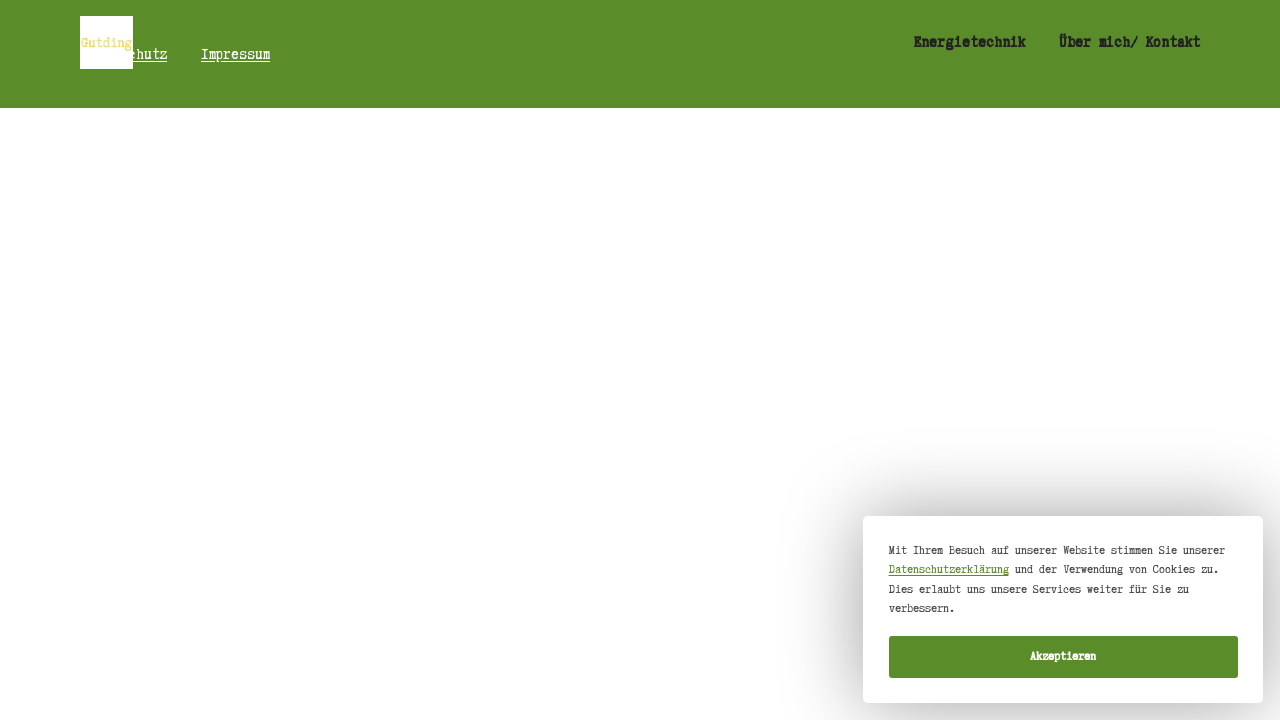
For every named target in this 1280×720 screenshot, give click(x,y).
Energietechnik (969, 42)
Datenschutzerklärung (949, 569)
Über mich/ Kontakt (1129, 42)
